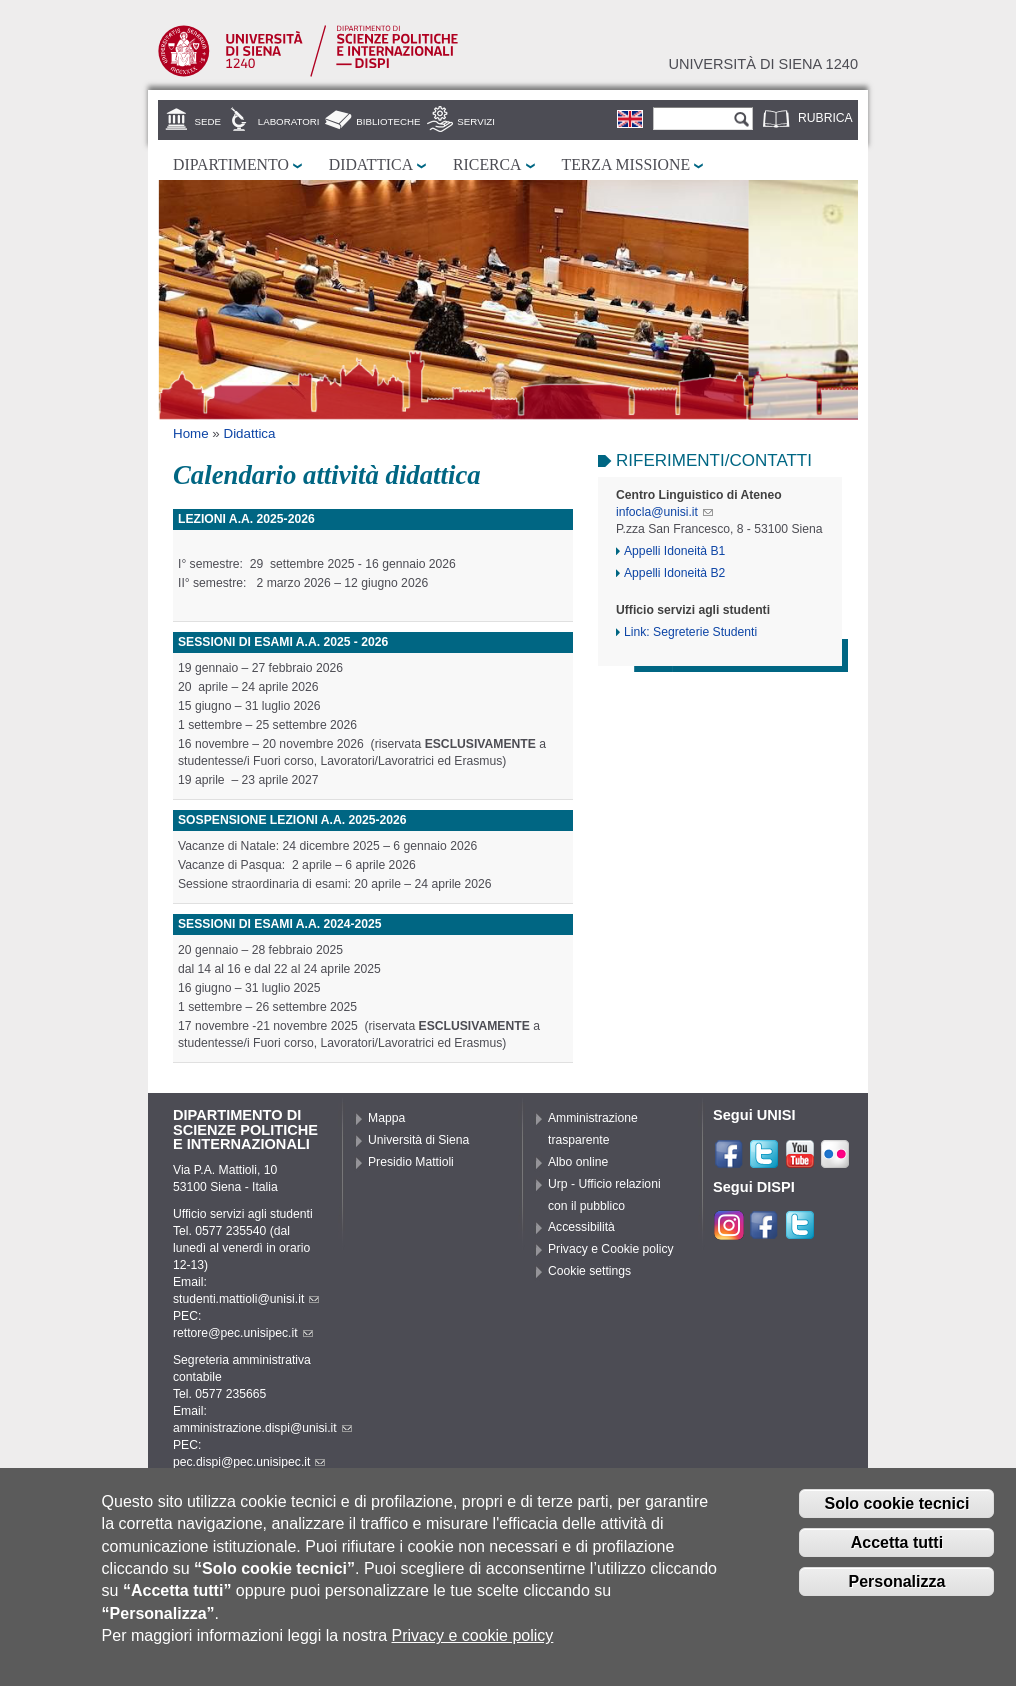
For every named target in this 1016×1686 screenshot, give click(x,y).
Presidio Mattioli (411, 1162)
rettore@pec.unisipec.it (243, 1333)
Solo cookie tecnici (896, 1507)
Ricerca (487, 164)
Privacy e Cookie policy (611, 1249)
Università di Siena (418, 1140)
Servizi (476, 121)
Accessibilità (581, 1227)
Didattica (371, 164)
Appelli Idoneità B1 (674, 551)
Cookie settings (589, 1271)
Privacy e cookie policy (473, 1639)
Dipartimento (231, 164)
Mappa (386, 1118)
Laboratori (289, 121)
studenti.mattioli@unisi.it (246, 1299)
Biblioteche (388, 121)
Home (191, 433)
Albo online (578, 1162)
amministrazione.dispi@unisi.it (262, 1428)
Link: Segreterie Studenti (690, 632)
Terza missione (626, 164)
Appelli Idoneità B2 (674, 573)
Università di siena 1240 (763, 64)
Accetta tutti (897, 1546)
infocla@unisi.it (664, 512)
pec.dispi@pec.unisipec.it (249, 1462)
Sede (208, 121)
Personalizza (896, 1585)
